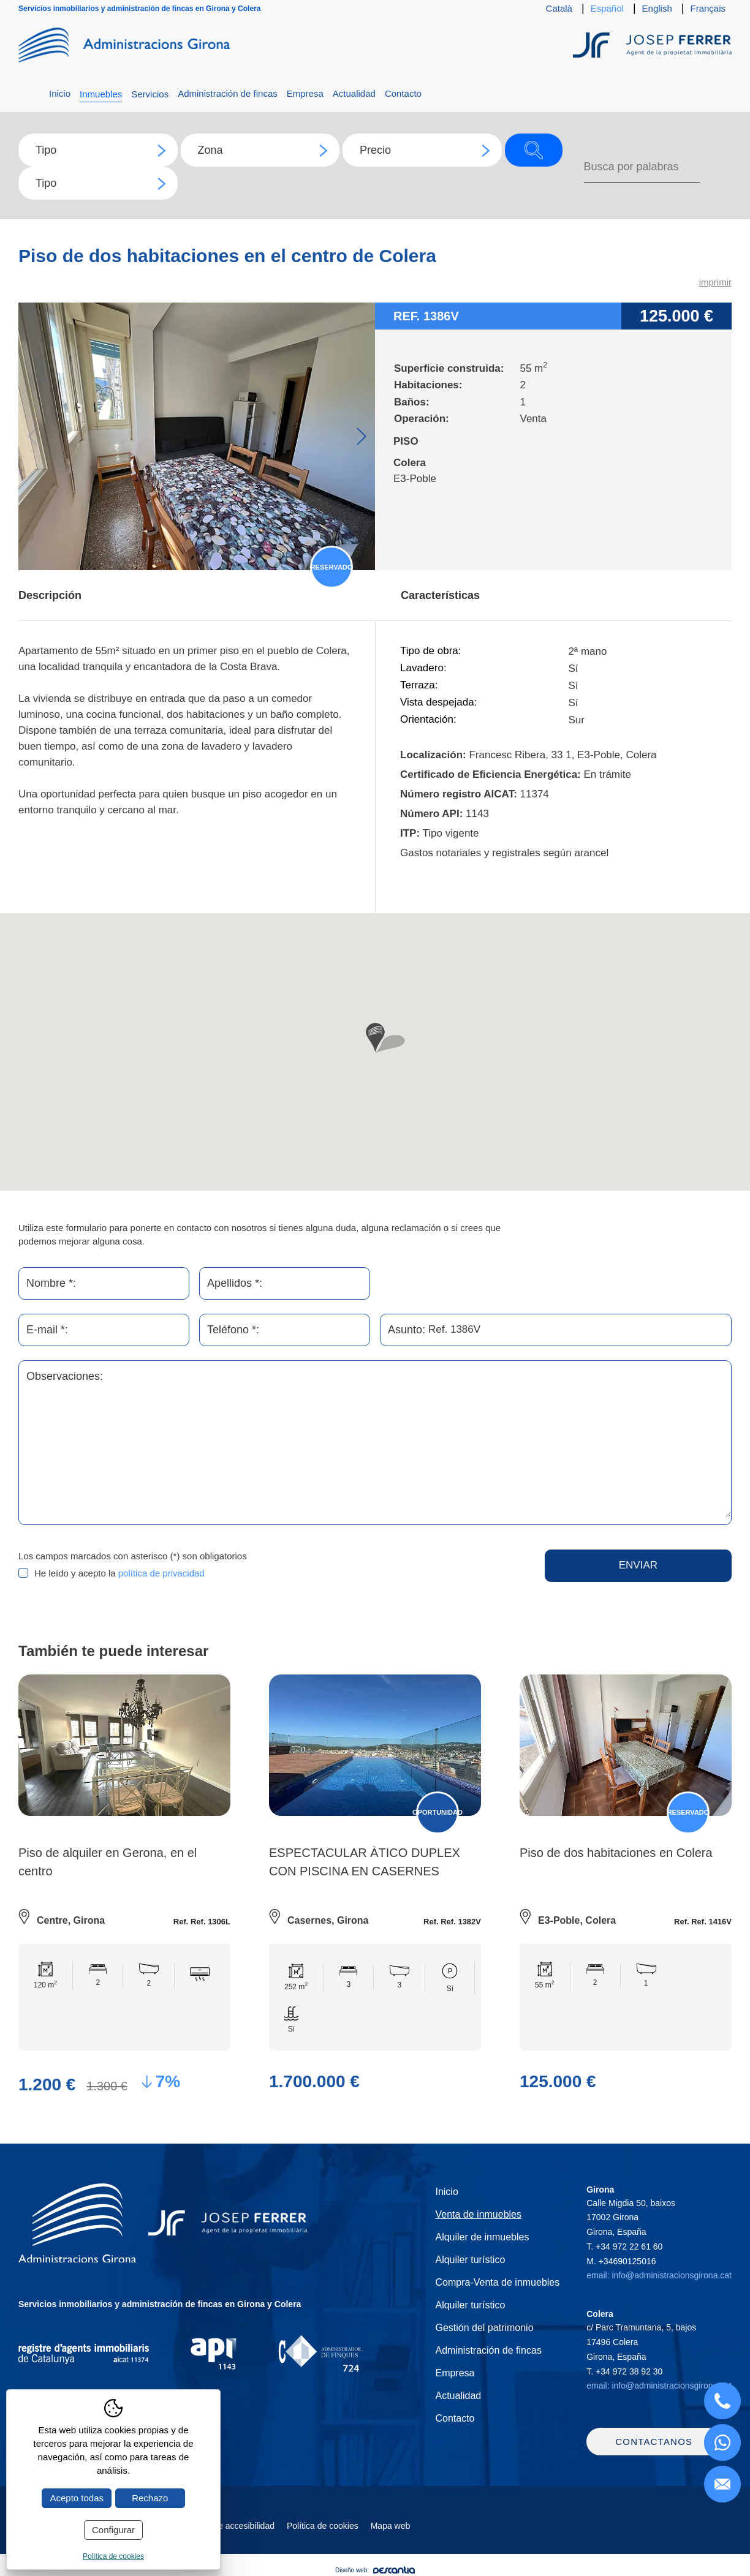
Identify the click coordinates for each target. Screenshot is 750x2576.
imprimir (715, 282)
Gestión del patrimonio (484, 2327)
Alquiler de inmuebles (482, 2237)
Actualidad (354, 93)
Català (559, 8)
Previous (32, 436)
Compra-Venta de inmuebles (497, 2282)
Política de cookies (322, 2528)
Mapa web (391, 2528)
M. (621, 2261)
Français (707, 8)
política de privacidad (161, 1573)
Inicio (59, 93)
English (657, 8)
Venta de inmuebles (478, 2214)
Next (361, 436)
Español (607, 8)
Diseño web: (375, 2572)
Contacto (403, 93)
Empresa (305, 93)
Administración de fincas (228, 93)
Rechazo (150, 2498)
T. (624, 2246)
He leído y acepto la (119, 1573)
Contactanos (653, 2444)
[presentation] (396, 1573)
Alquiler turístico (470, 2259)
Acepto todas (77, 2498)
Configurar (113, 2530)
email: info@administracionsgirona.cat (659, 2275)
